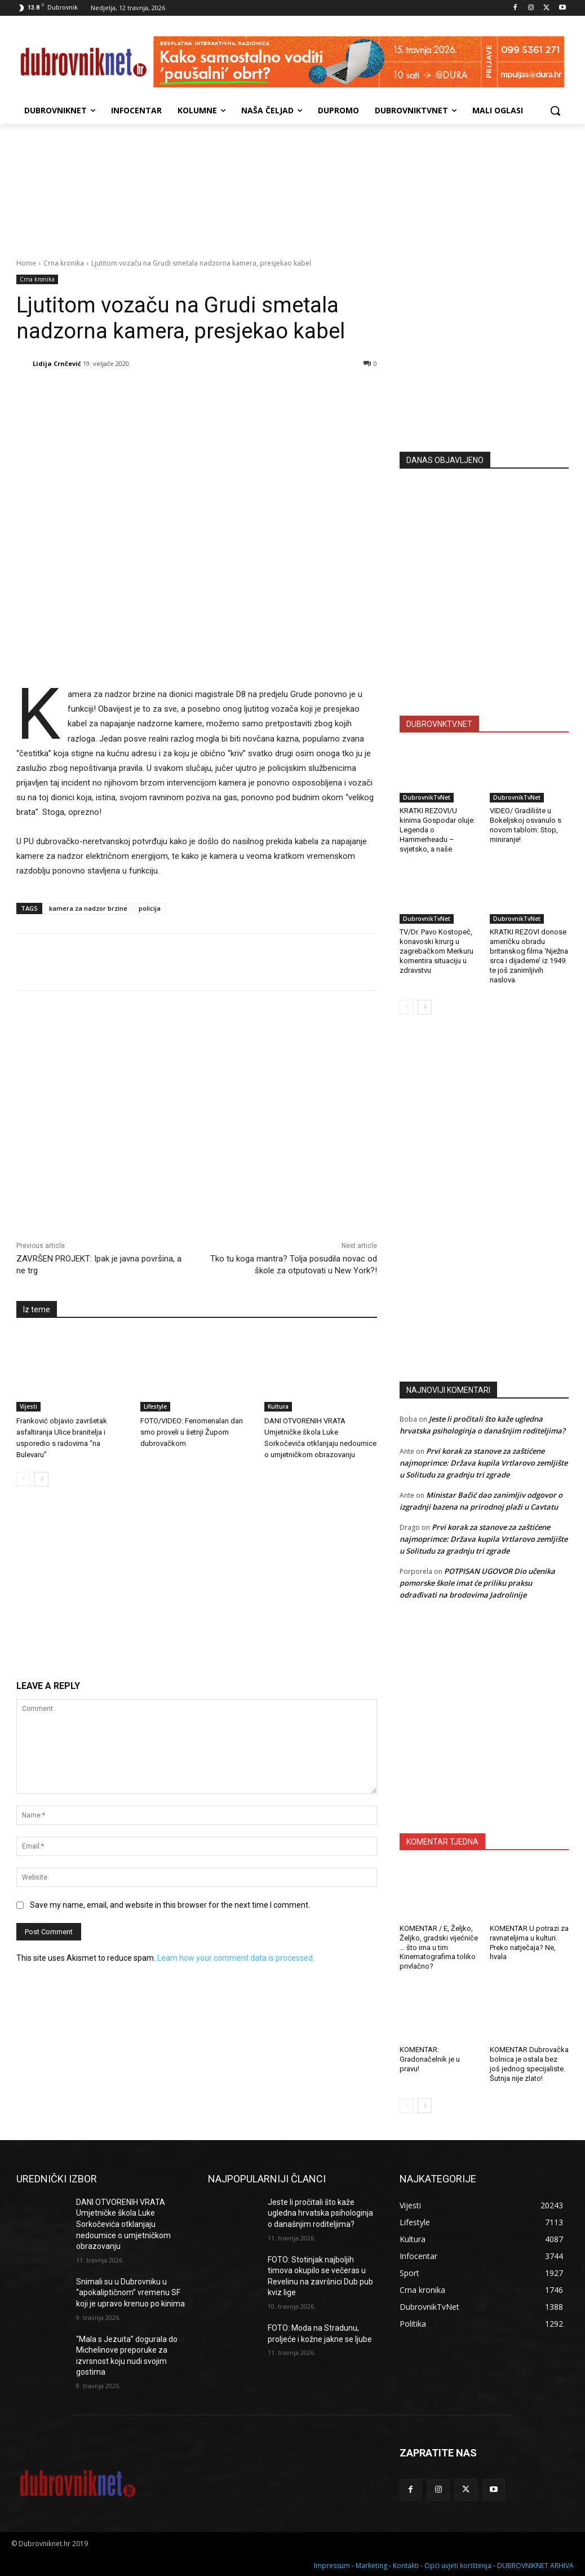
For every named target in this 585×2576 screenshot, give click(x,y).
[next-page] (41, 1479)
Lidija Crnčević (57, 363)
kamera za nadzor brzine (88, 908)
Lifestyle (155, 1406)
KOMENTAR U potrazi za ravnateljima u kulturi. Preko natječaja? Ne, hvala (529, 1942)
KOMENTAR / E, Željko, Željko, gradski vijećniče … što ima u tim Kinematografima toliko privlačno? (439, 1947)
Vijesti (28, 1406)
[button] (555, 110)
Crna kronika (63, 263)
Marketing (371, 2565)
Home (26, 263)
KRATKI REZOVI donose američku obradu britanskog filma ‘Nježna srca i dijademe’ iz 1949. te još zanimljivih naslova (529, 955)
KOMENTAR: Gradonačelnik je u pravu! (430, 2059)
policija (150, 908)
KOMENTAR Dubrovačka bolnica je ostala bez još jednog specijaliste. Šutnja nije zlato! (529, 2064)
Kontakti (406, 2565)
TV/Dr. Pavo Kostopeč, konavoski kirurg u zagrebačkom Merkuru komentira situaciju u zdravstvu (436, 951)
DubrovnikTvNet (426, 797)
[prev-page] (23, 1479)
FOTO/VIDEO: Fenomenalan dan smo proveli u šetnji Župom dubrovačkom (191, 1432)
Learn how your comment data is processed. (235, 1957)
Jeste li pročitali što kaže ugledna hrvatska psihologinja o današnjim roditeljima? (320, 2213)
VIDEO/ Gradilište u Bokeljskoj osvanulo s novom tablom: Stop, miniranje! (525, 825)
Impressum (332, 2565)
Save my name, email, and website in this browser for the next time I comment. (170, 1904)
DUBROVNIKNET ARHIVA (535, 2565)
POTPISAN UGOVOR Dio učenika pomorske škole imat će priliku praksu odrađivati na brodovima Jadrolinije (477, 1583)
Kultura (278, 1406)
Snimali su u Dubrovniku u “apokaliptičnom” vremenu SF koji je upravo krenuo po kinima (130, 2292)
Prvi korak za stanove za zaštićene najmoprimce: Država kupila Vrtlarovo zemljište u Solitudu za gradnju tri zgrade (484, 1463)
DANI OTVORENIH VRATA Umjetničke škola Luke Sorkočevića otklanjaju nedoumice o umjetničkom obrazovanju (123, 2224)
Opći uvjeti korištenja (457, 2565)
